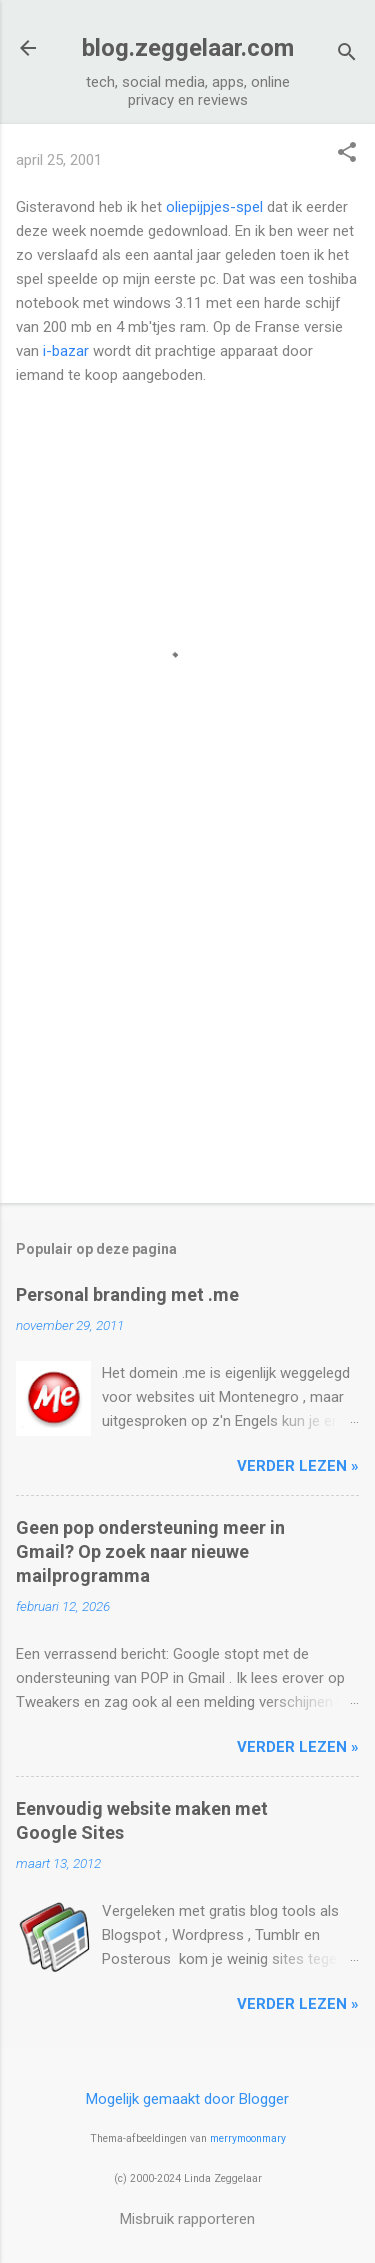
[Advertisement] (187, 1031)
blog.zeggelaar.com (188, 48)
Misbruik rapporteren (187, 2219)
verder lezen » (298, 1466)
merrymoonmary (248, 2138)
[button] (347, 154)
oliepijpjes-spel (214, 207)
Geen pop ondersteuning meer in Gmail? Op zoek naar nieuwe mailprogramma (150, 1551)
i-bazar (66, 351)
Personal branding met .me (127, 1294)
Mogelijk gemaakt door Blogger (187, 2099)
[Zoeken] (347, 54)
